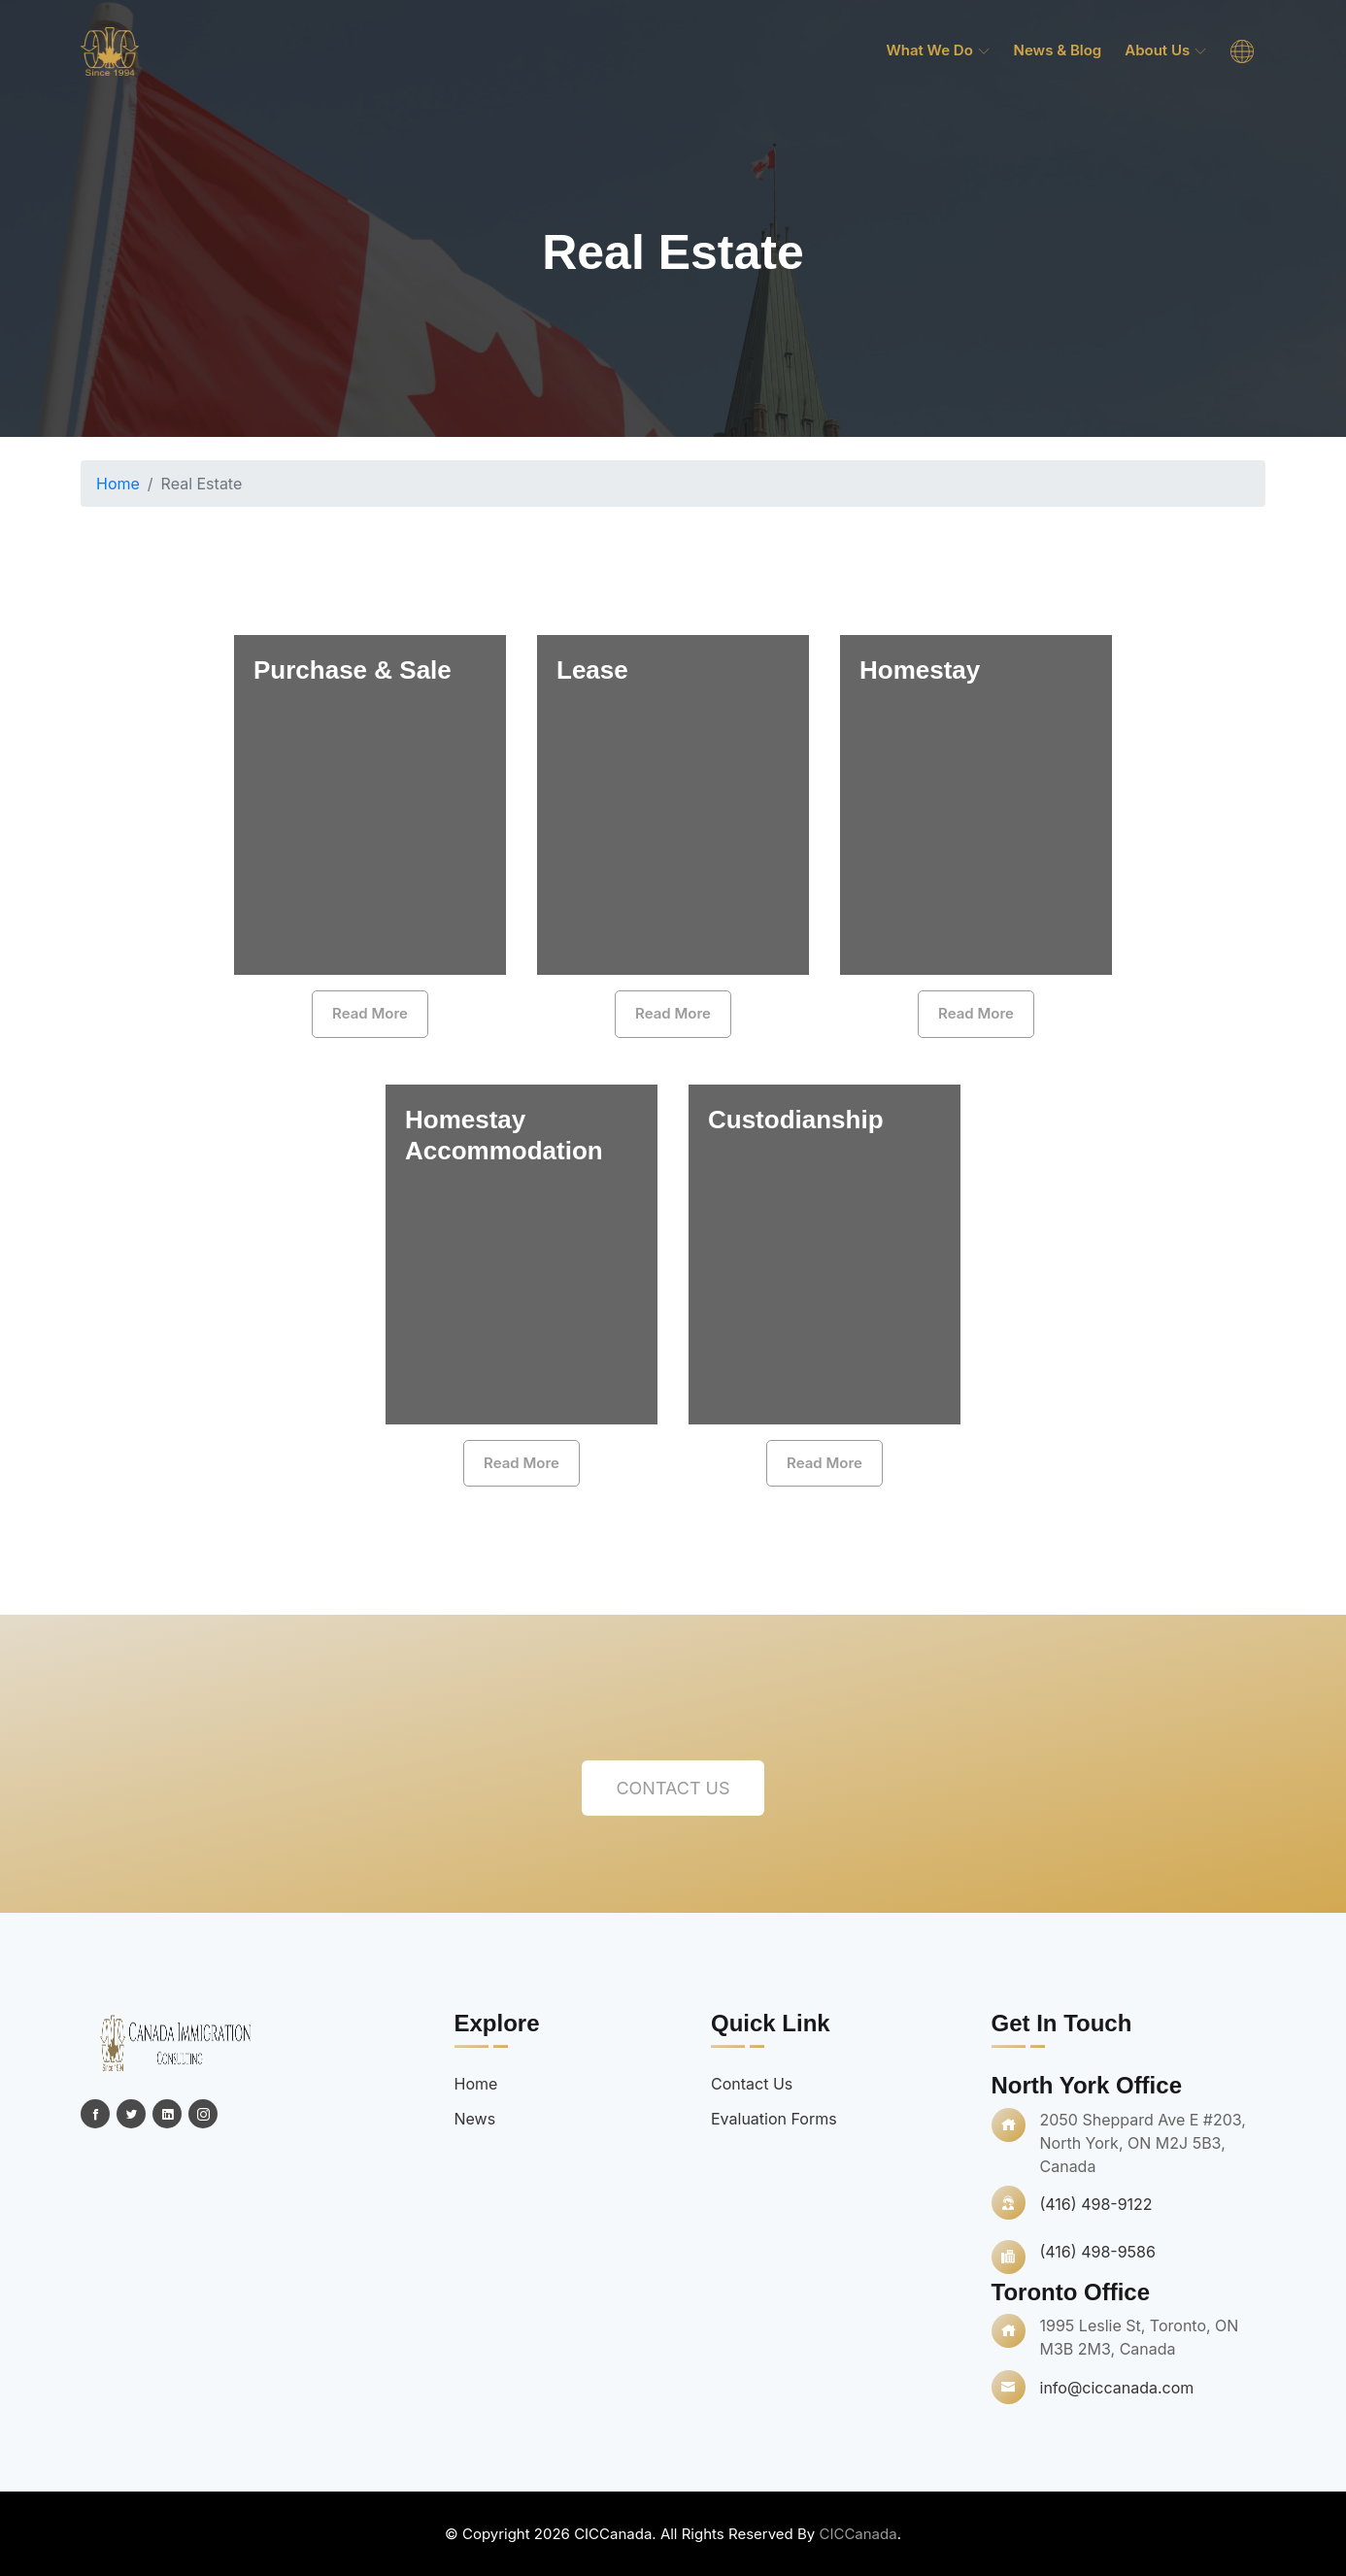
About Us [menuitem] (1166, 50)
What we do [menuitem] (938, 50)
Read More (370, 1013)
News (475, 2118)
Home (118, 483)
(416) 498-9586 (1098, 2251)
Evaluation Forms (774, 2118)
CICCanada (857, 2534)
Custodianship (796, 1119)
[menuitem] (1242, 51)
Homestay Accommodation (504, 1135)
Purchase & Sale (352, 670)
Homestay (919, 670)
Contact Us (672, 1788)
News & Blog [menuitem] (1058, 50)
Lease (592, 670)
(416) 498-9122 (1096, 2204)
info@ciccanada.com (1117, 2387)
